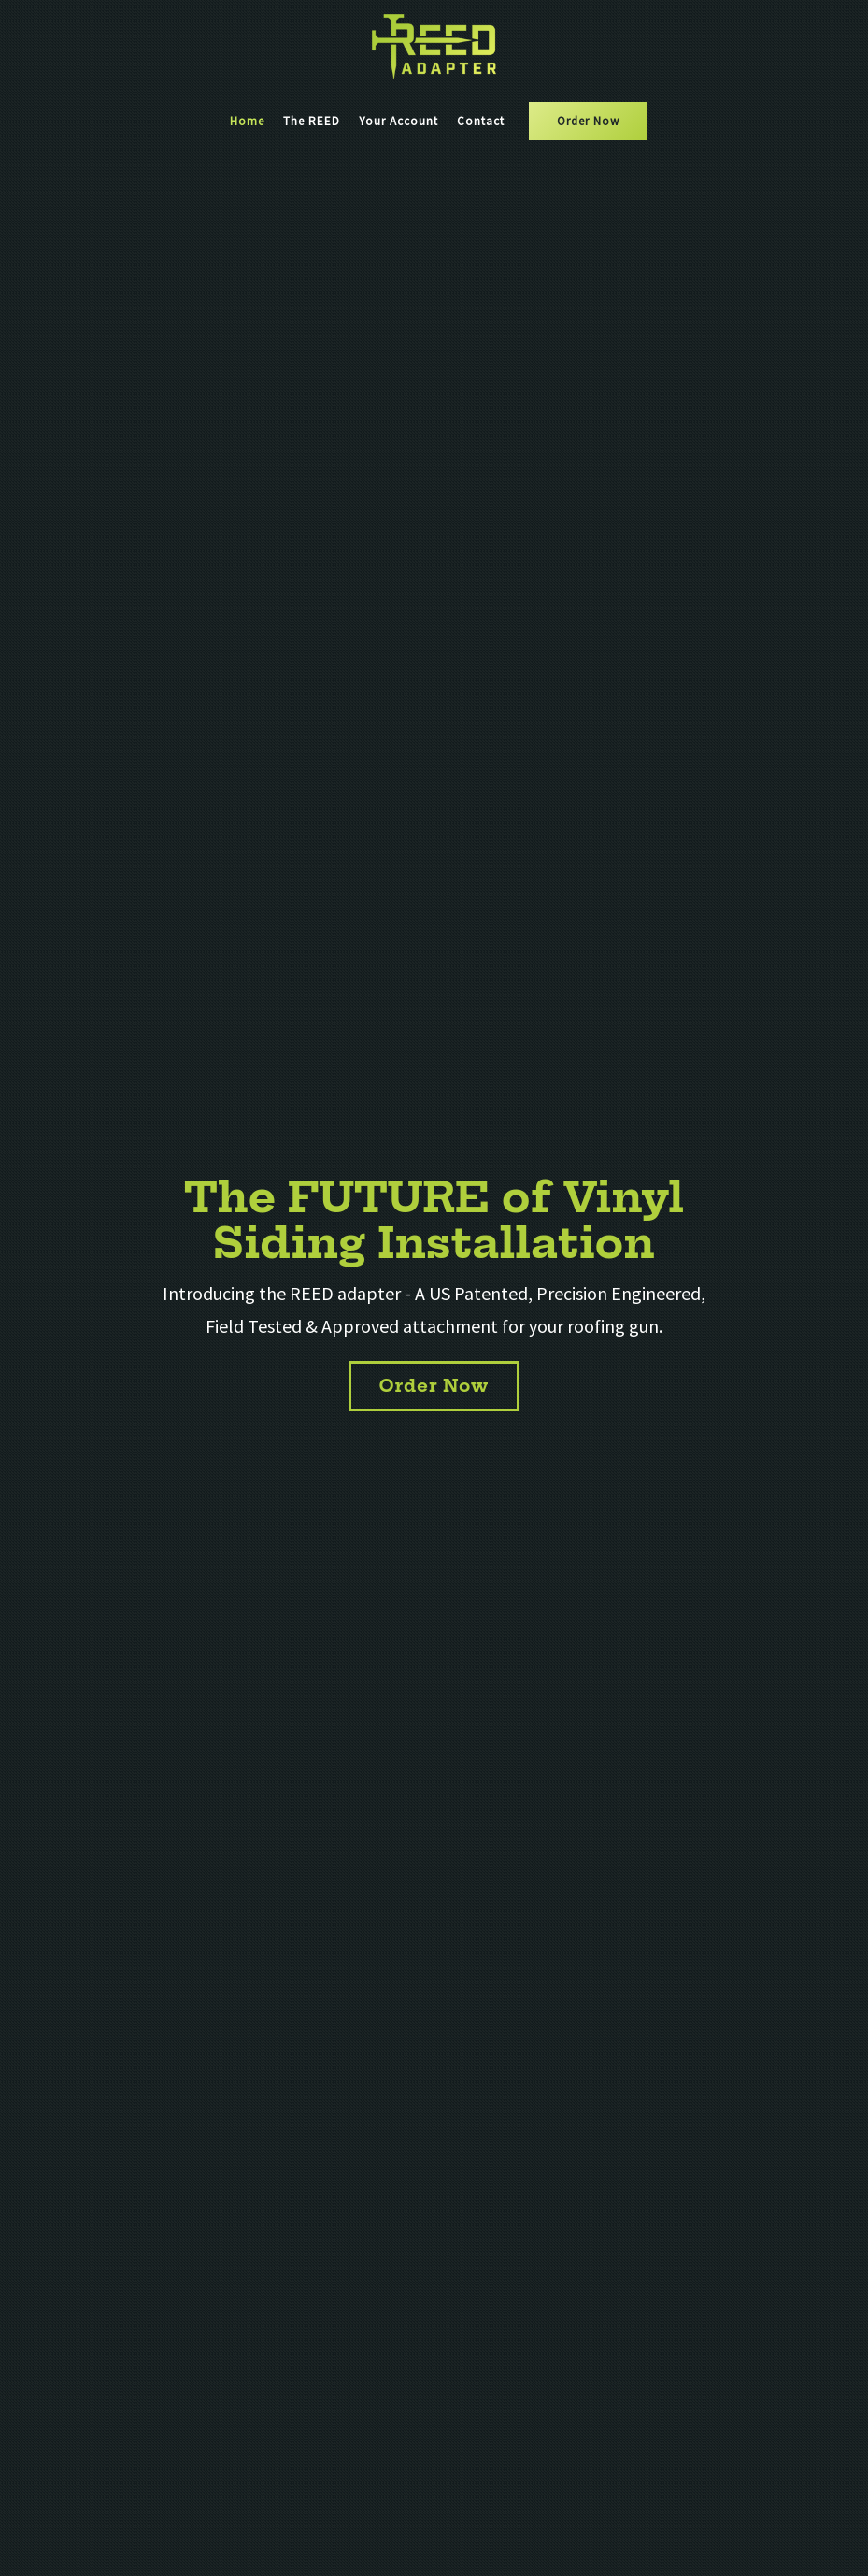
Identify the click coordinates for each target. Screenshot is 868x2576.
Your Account (398, 121)
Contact (481, 121)
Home (247, 121)
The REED (311, 121)
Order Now (588, 121)
